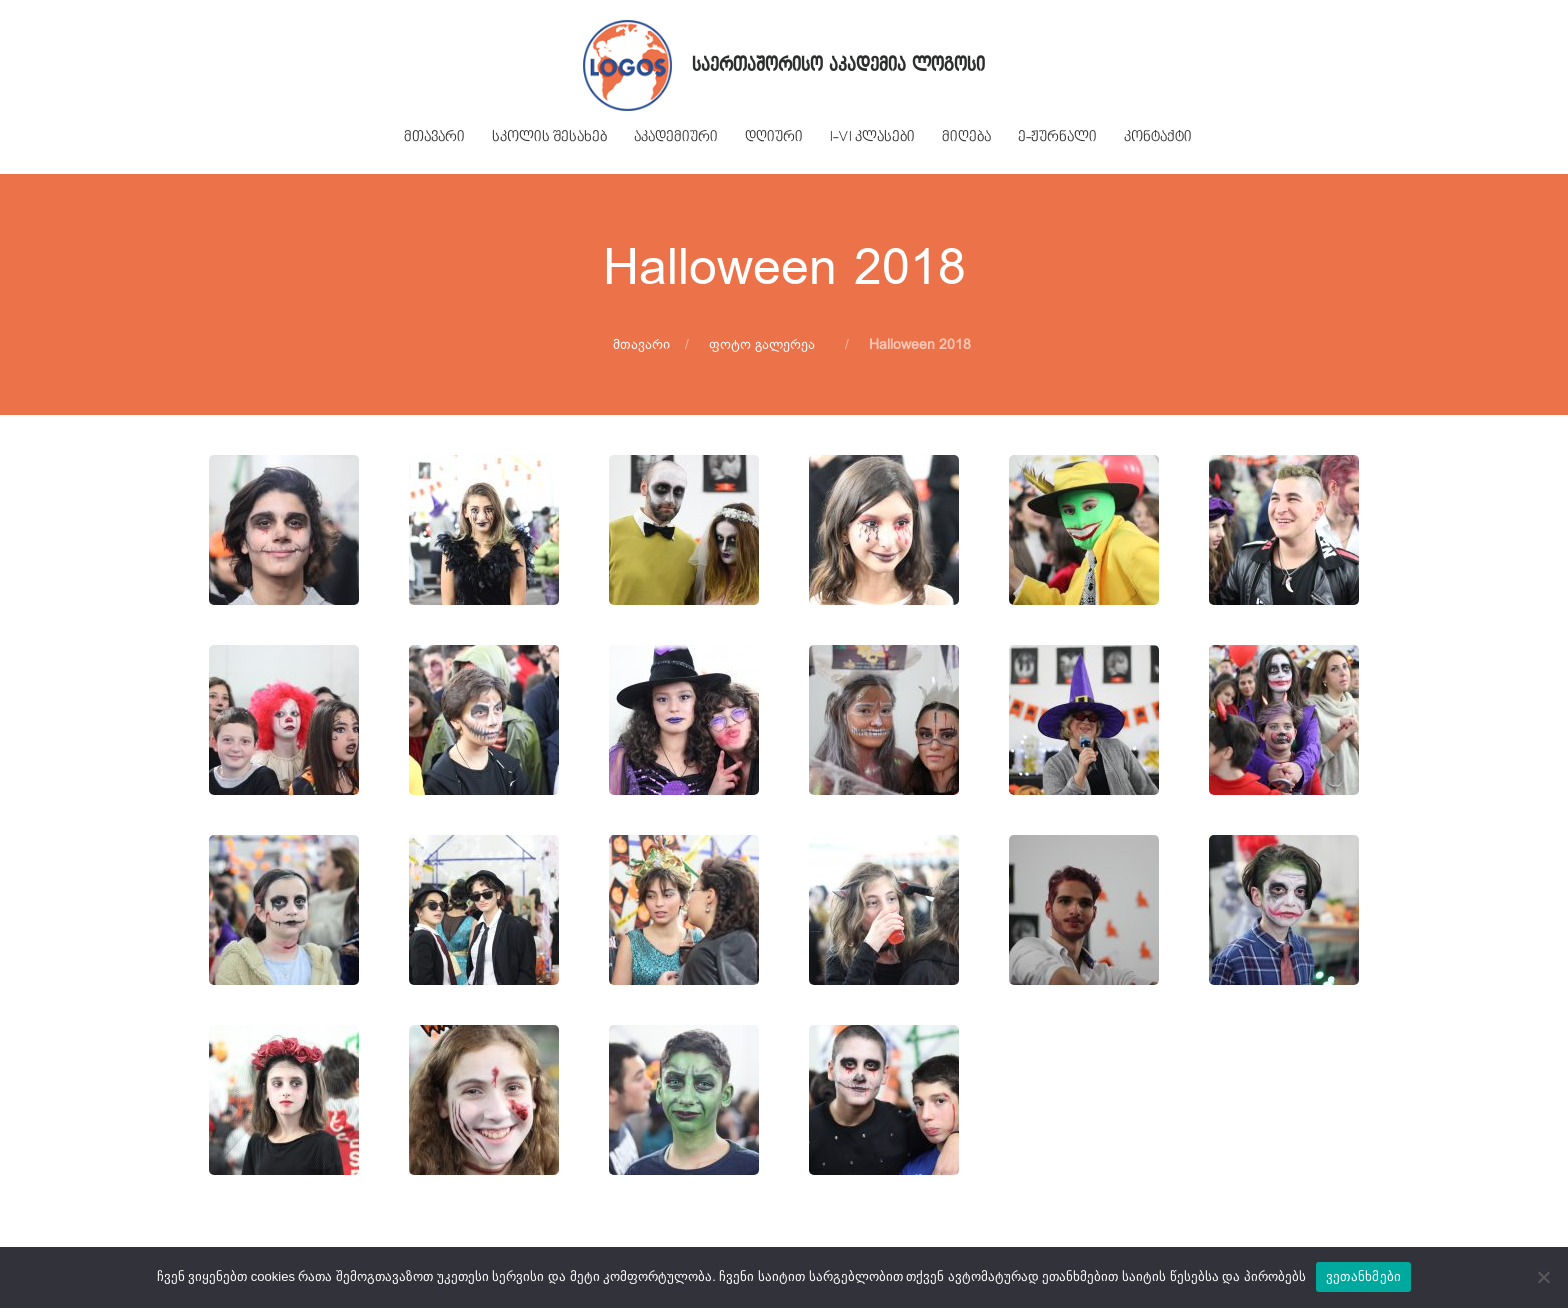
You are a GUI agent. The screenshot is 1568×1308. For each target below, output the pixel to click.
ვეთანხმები (1364, 1276)
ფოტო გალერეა (762, 344)
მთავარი (641, 344)
